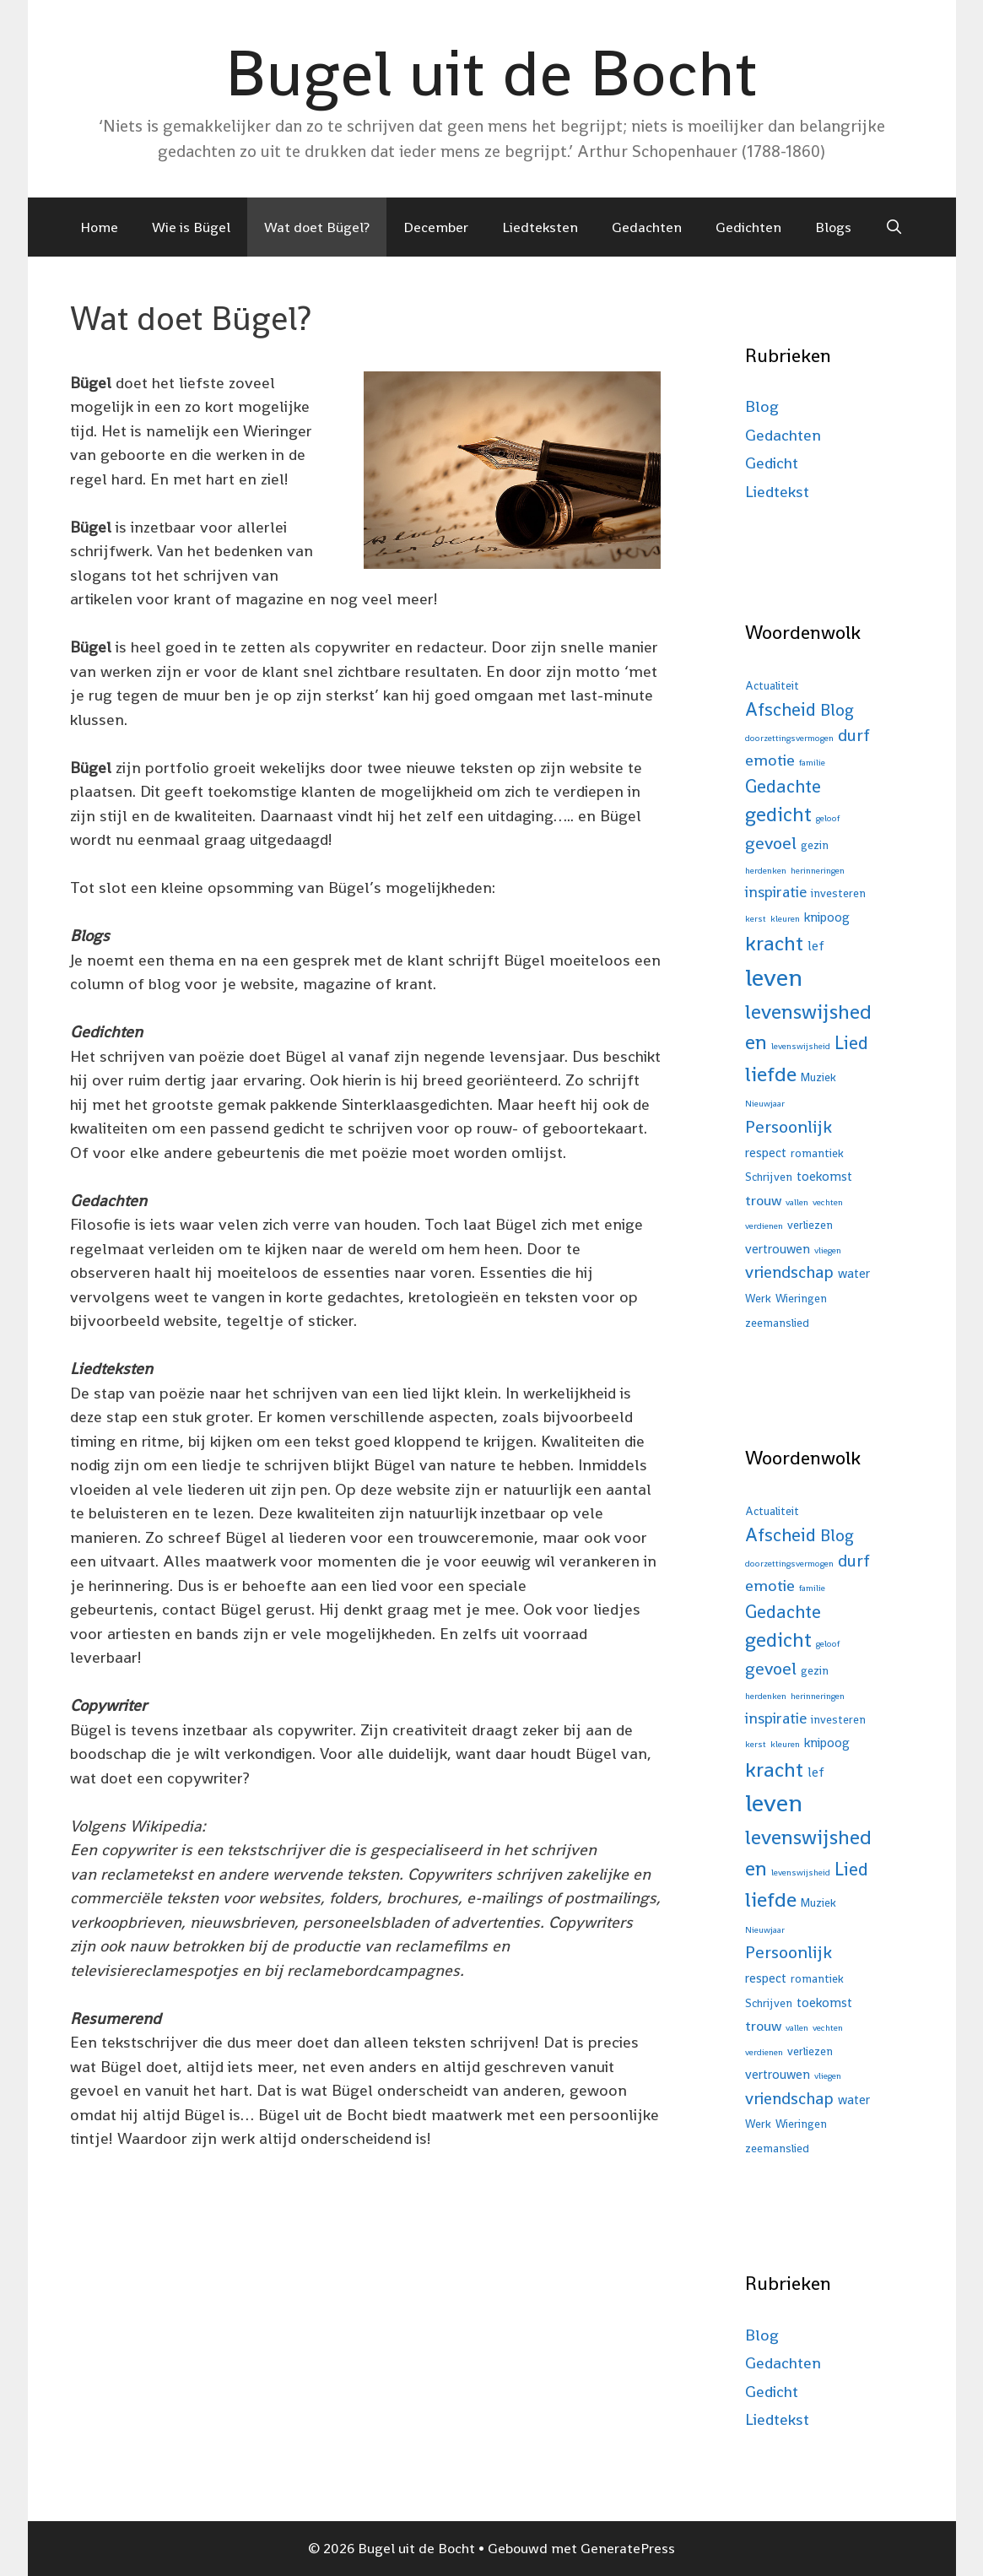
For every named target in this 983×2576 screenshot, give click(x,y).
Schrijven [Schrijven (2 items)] (768, 1177)
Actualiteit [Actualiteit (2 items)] (772, 686)
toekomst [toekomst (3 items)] (824, 1176)
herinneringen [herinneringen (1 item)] (818, 870)
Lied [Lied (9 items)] (851, 1042)
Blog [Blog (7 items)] (837, 710)
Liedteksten (540, 227)
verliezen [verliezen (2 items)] (810, 1225)
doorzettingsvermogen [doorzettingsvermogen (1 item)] (789, 738)
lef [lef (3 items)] (815, 946)
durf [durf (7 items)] (854, 735)
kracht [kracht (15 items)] (774, 943)
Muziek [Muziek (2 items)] (818, 1077)
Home (99, 227)
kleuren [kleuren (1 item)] (785, 918)
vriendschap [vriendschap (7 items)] (789, 1272)
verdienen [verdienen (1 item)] (764, 1225)
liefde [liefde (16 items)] (771, 1073)
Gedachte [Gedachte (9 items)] (783, 786)
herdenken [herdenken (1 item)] (765, 870)
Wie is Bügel (191, 227)
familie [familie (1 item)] (812, 762)
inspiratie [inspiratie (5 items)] (776, 891)
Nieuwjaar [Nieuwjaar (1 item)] (765, 1103)
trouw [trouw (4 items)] (763, 1200)
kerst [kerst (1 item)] (755, 918)
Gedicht (771, 463)
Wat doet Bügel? (317, 227)
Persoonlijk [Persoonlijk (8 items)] (788, 1127)
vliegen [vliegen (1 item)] (827, 1250)
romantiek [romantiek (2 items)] (817, 1153)
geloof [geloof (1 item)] (828, 818)
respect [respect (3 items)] (765, 1153)
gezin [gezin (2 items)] (815, 845)
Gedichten (748, 227)
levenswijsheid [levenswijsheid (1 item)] (800, 1046)
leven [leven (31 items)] (773, 977)
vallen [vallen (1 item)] (797, 1202)
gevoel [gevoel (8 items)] (771, 843)
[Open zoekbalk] (894, 227)
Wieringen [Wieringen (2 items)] (801, 1298)
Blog (762, 406)
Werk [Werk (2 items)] (758, 1298)
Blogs (833, 227)
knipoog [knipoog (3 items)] (827, 917)
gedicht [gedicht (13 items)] (778, 814)
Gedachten (647, 227)
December (435, 227)
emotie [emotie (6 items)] (770, 760)
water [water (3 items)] (854, 1273)
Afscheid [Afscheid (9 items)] (780, 709)
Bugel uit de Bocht (491, 72)
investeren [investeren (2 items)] (838, 893)
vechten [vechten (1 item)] (828, 1202)
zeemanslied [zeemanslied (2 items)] (777, 1323)
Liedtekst (777, 491)
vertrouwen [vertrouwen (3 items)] (777, 1249)
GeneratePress (628, 2548)
